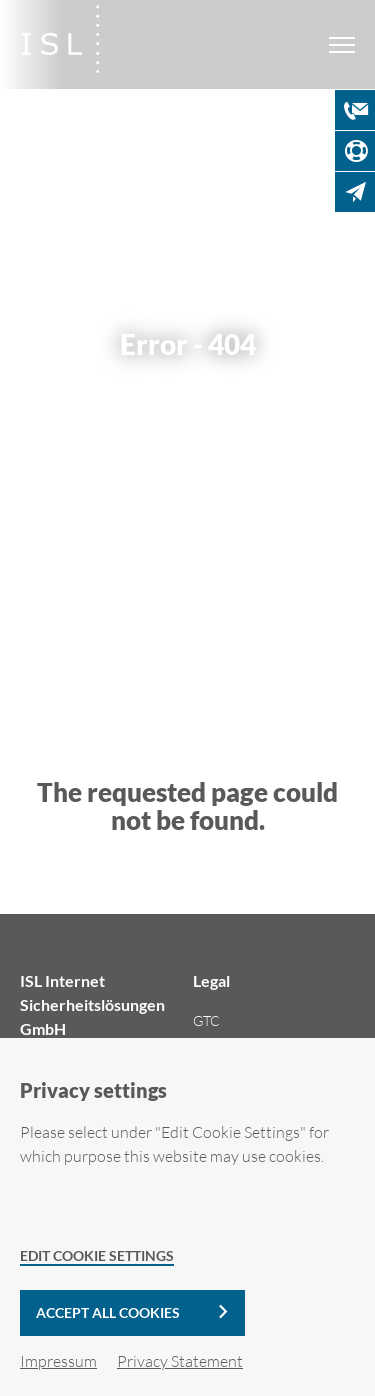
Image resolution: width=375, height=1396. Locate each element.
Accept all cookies (108, 1312)
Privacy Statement (180, 1361)
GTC (206, 1020)
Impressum (58, 1361)
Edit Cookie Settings (97, 1255)
